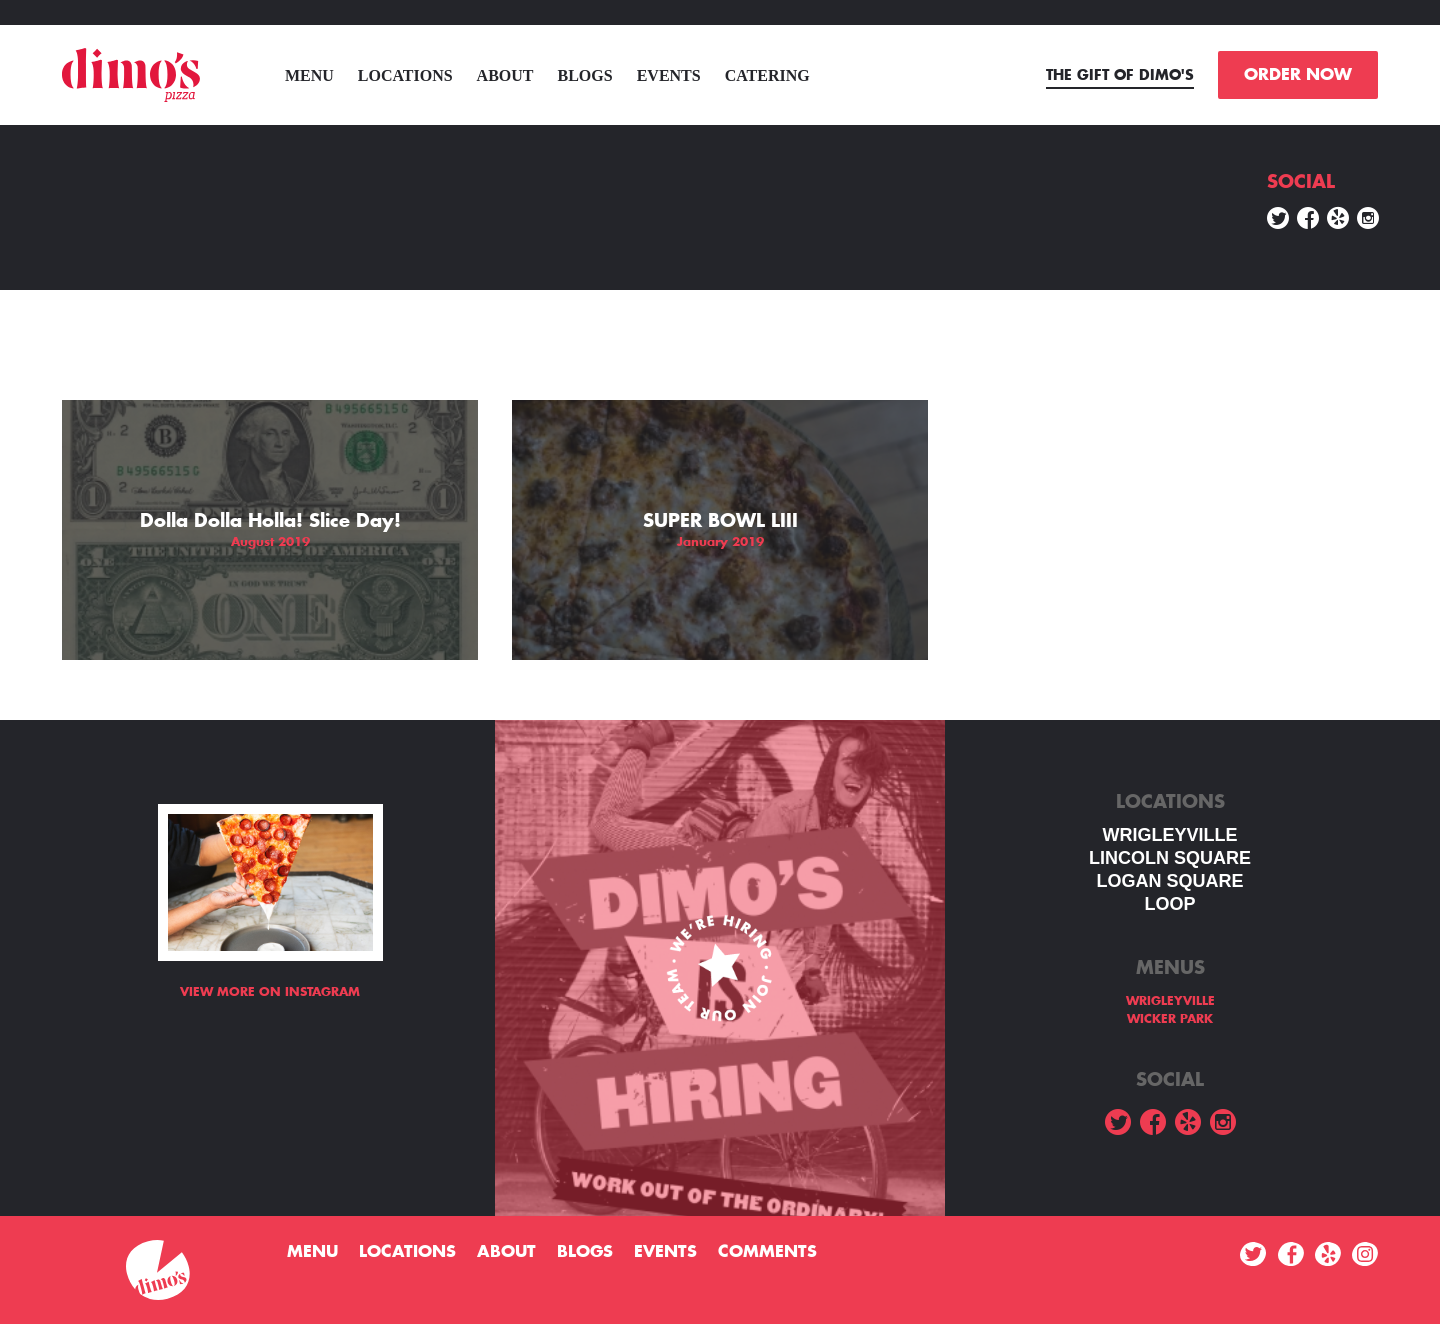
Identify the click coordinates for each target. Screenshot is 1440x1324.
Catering (767, 75)
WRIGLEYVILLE (1170, 835)
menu (309, 75)
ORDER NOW (1298, 75)
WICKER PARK (1170, 1019)
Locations (405, 75)
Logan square (1169, 881)
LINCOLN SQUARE (1170, 858)
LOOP (1169, 904)
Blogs (585, 75)
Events (669, 75)
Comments (767, 1252)
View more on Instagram (270, 992)
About (505, 75)
